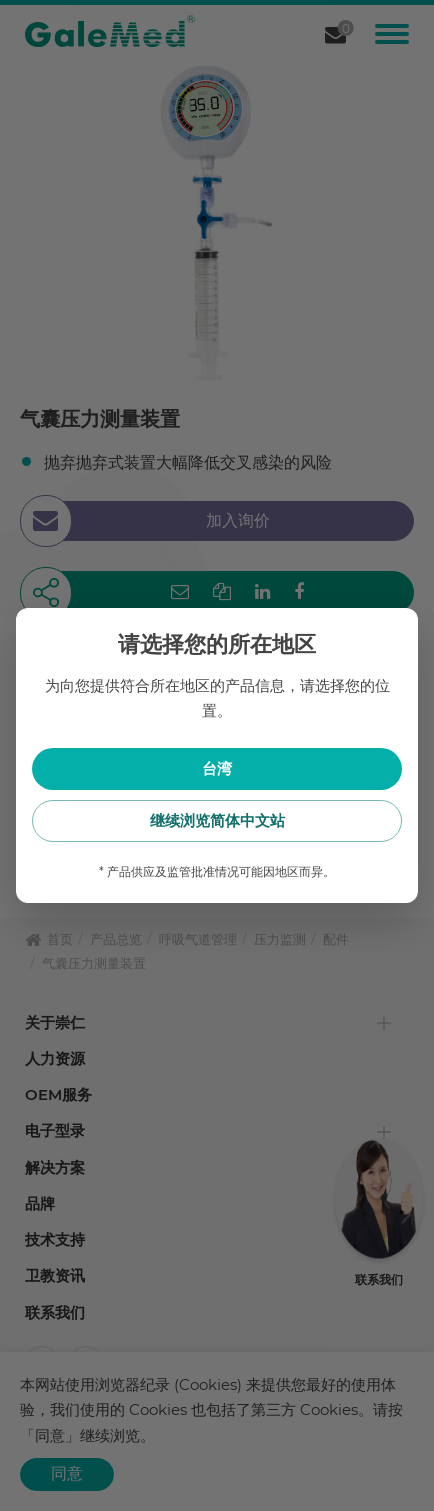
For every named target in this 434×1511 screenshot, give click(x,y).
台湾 (217, 768)
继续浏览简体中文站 (217, 820)
